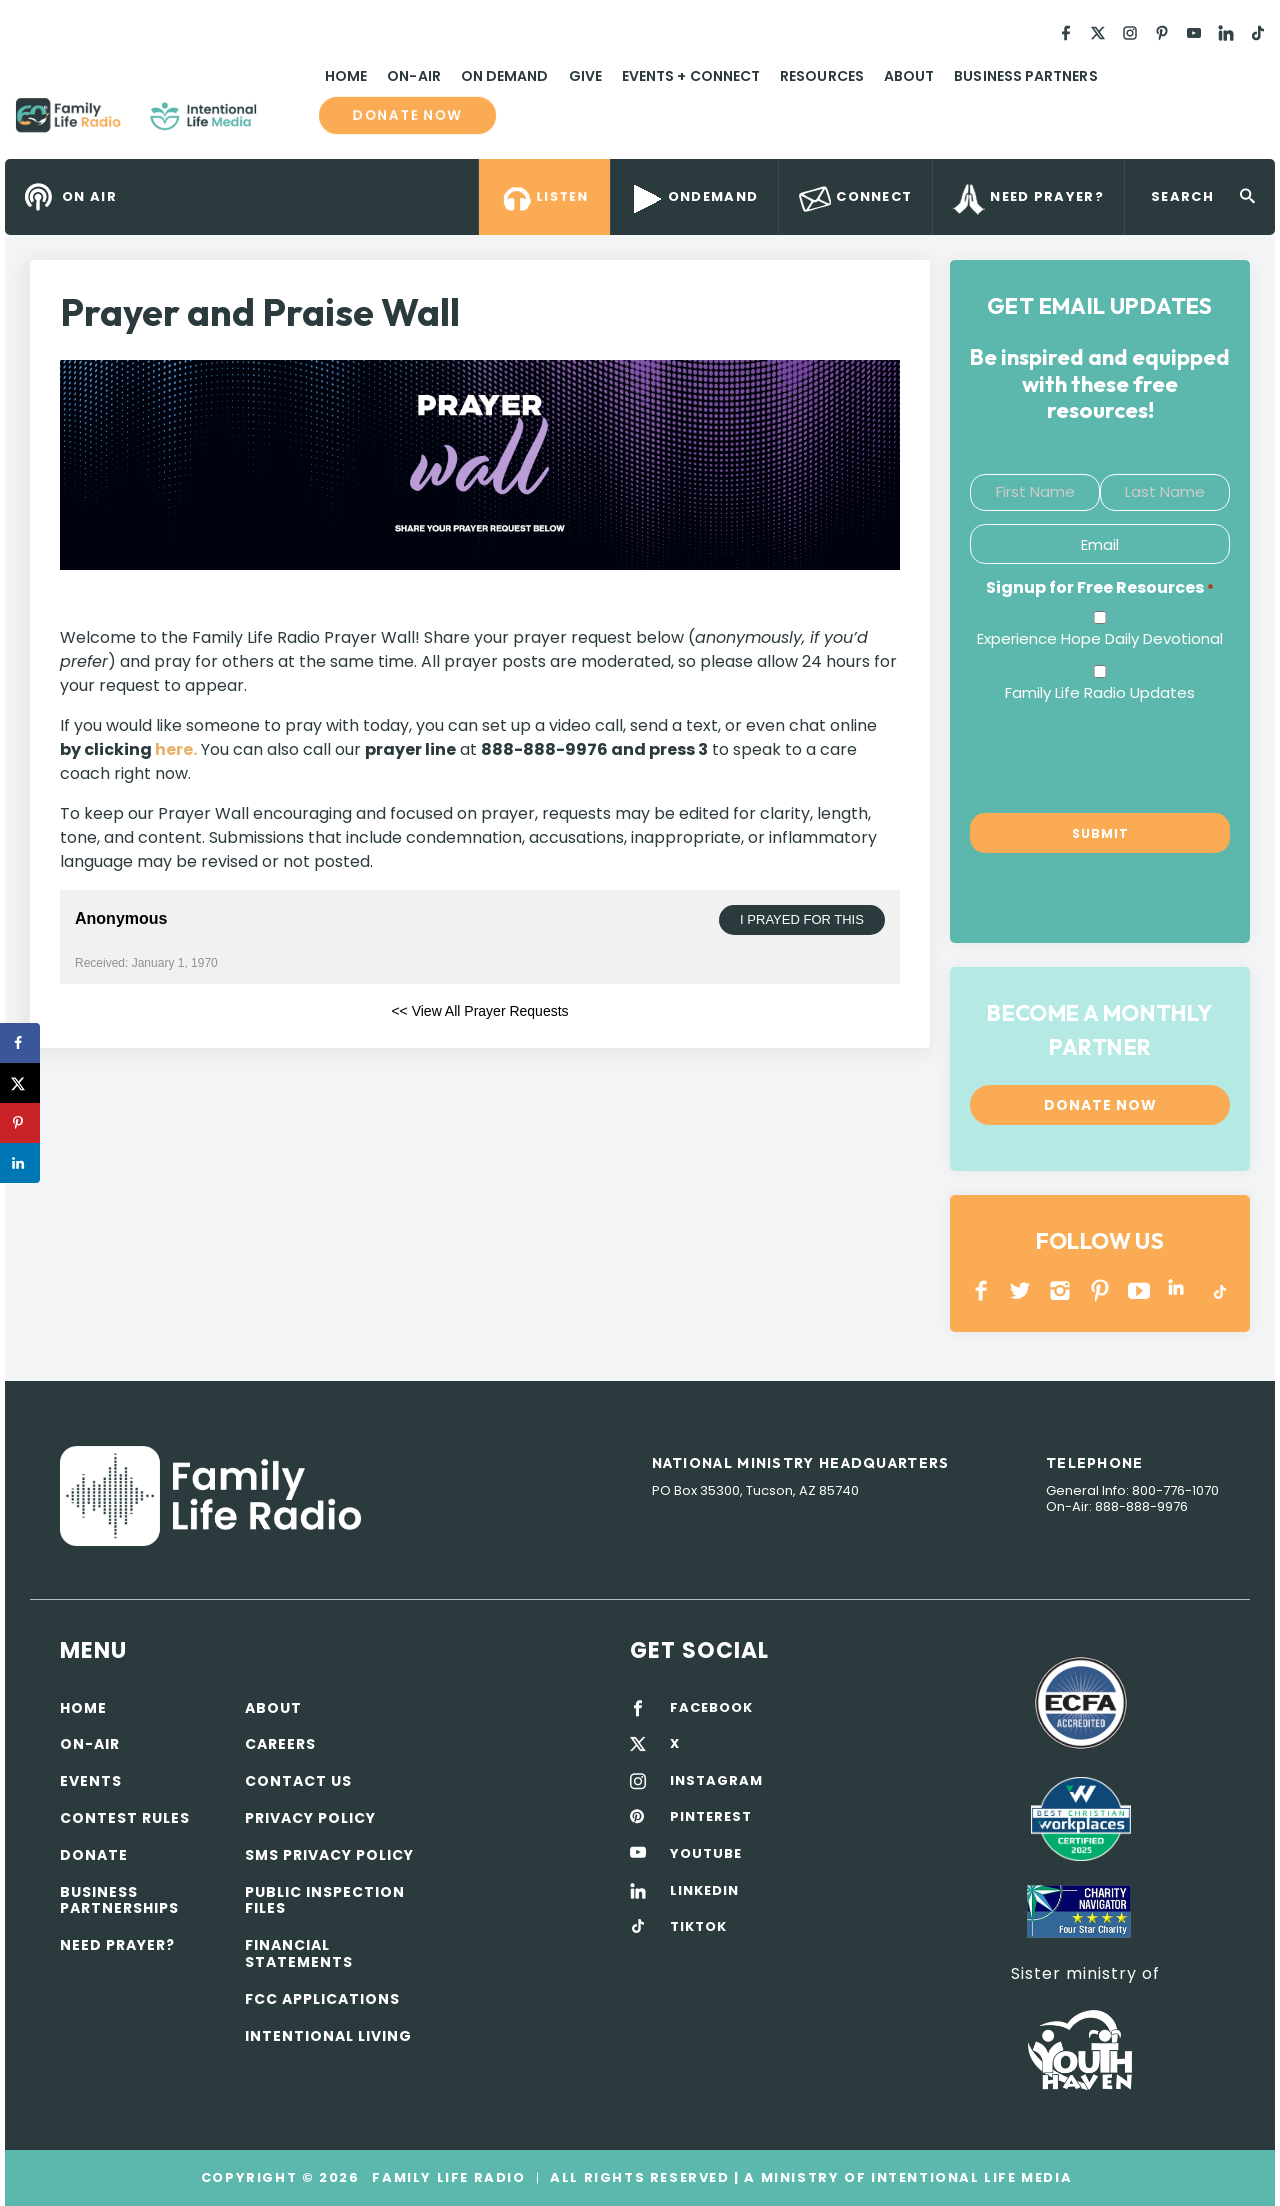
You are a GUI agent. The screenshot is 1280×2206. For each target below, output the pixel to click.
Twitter (1021, 1290)
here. (176, 749)
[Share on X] (20, 1083)
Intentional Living (328, 2036)
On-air (90, 1744)
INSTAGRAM (1060, 1290)
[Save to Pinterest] (20, 1123)
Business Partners (1025, 76)
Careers (280, 1744)
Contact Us (298, 1781)
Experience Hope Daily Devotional (1100, 638)
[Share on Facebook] (20, 1043)
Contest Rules (125, 1818)
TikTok (1218, 1290)
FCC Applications (322, 1999)
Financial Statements (299, 1953)
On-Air (413, 76)
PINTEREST (1100, 1290)
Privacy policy (310, 1818)
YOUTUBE (1139, 1290)
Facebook (981, 1290)
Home (346, 76)
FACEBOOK (711, 1708)
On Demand (505, 76)
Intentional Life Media (969, 2177)
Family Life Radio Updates (1100, 692)
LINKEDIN (1179, 1290)
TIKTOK (698, 1927)
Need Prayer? (117, 1945)
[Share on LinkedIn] (20, 1163)
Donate (94, 1855)
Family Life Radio (286, 123)
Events (91, 1781)
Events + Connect (691, 76)
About (909, 76)
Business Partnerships (119, 1900)
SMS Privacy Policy (329, 1855)
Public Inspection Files (325, 1900)
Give (585, 76)
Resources (822, 76)
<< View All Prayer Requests (479, 1011)
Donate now (408, 115)
